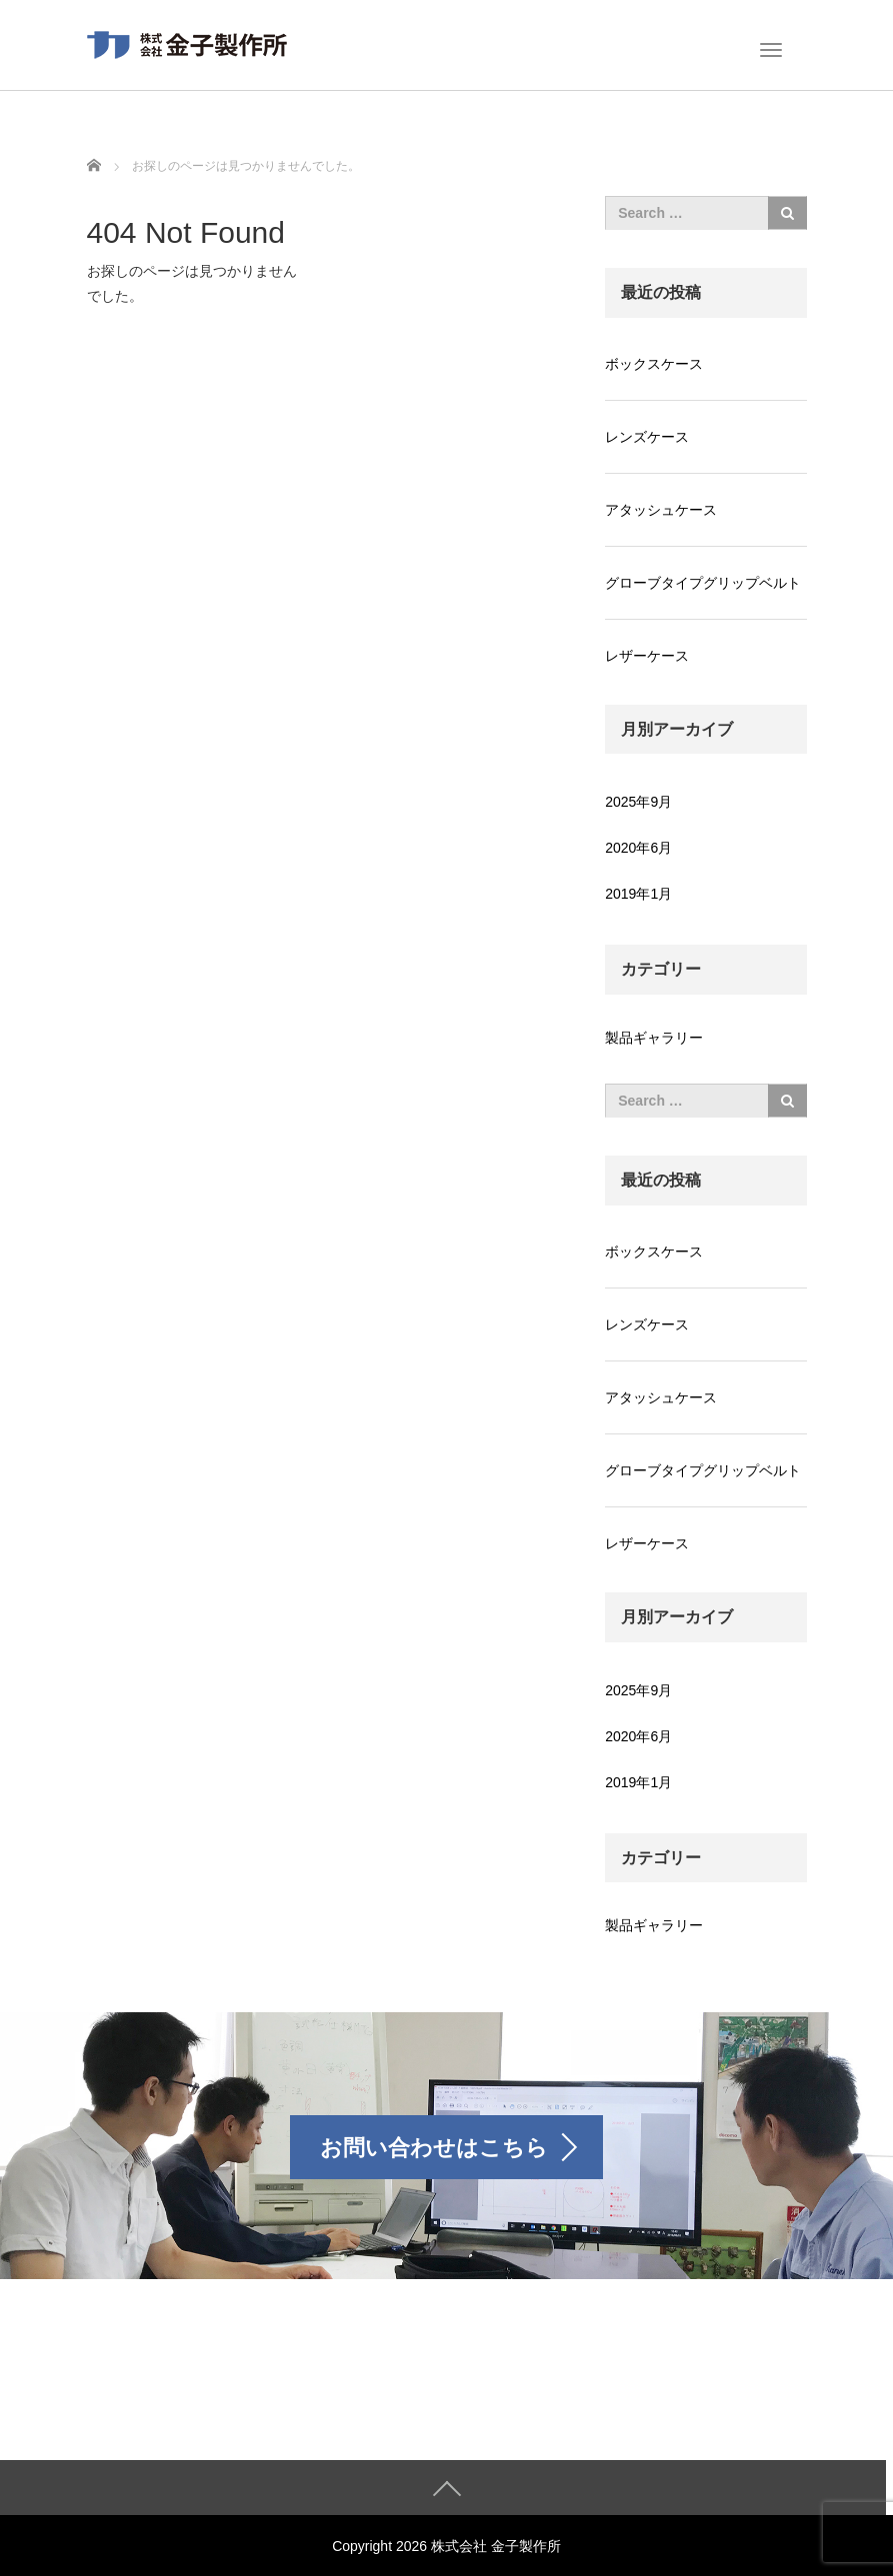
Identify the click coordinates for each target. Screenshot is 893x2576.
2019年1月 (638, 894)
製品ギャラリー (654, 1038)
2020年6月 (638, 848)
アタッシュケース (661, 510)
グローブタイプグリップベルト (703, 583)
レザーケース (647, 656)
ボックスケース (654, 364)
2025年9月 (638, 802)
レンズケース (647, 437)
